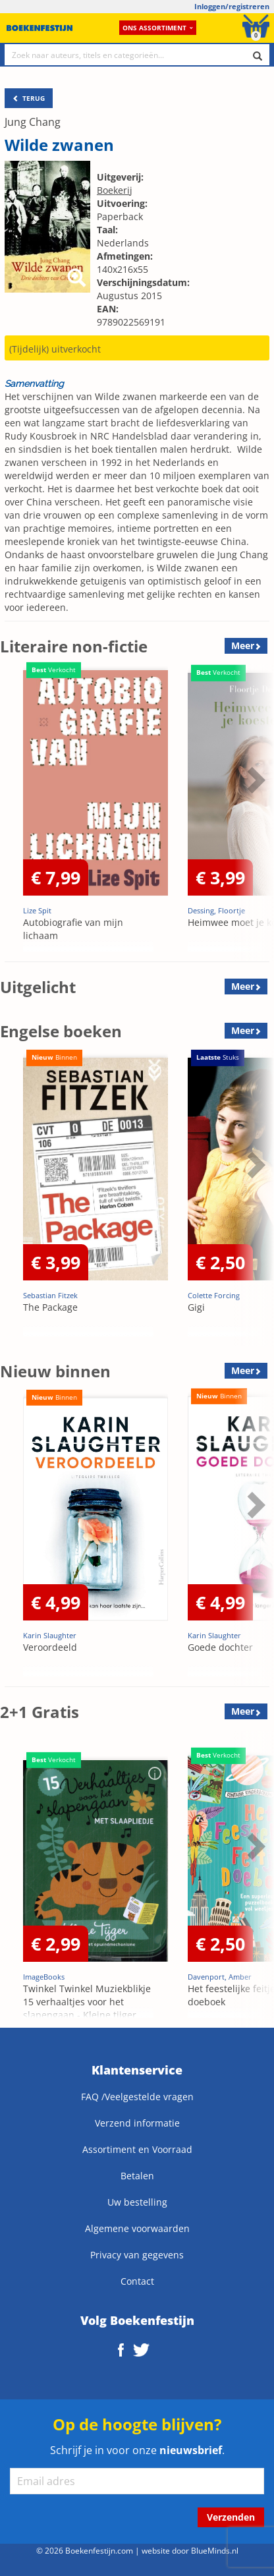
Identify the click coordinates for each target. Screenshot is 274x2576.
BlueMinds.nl (214, 2550)
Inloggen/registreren (231, 6)
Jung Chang (33, 122)
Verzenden (231, 2517)
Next (254, 779)
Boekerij (114, 190)
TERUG (29, 98)
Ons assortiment (158, 27)
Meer (242, 645)
